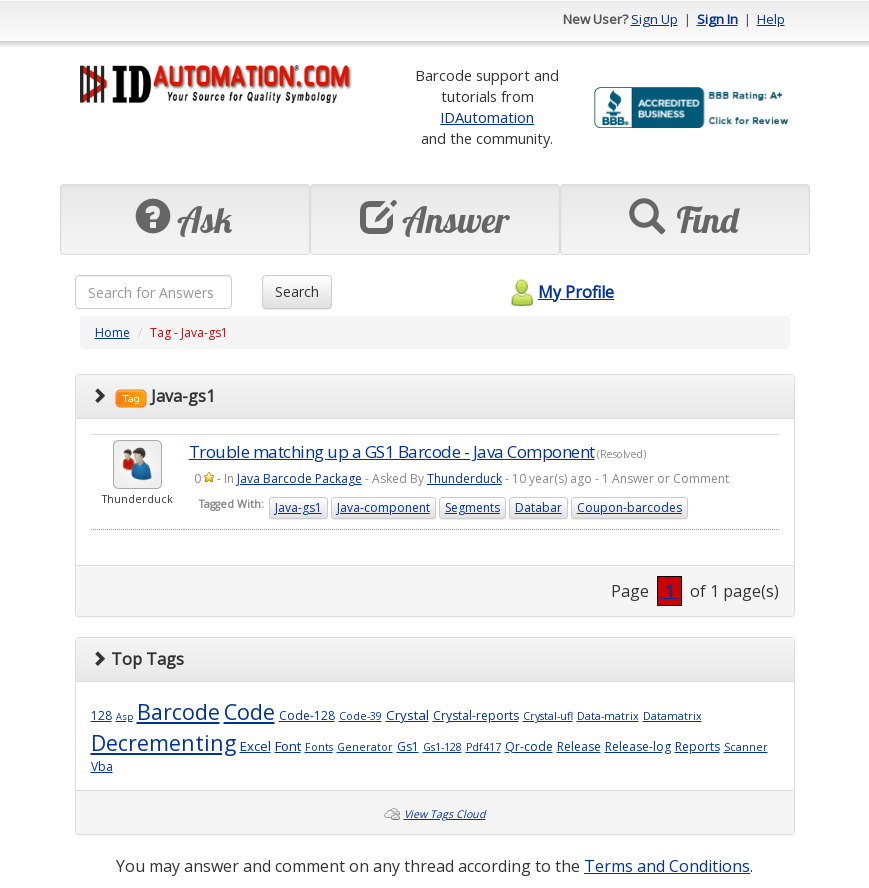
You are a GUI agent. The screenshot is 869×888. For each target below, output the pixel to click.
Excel (255, 746)
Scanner (746, 747)
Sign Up (654, 19)
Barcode (178, 711)
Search (297, 291)
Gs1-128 (442, 747)
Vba (102, 766)
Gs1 (408, 746)
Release (579, 746)
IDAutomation (487, 117)
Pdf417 (483, 747)
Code (249, 711)
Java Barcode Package (299, 478)
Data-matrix (608, 716)
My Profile (559, 292)
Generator (365, 747)
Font (288, 746)
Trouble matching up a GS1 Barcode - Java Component (392, 451)
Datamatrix (672, 716)
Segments (472, 507)
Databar (538, 507)
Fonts (319, 747)
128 (101, 715)
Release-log (638, 746)
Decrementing (163, 742)
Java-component (383, 507)
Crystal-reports (476, 715)
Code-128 (307, 715)
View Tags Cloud (445, 814)
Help (771, 19)
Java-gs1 (298, 507)
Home (112, 332)
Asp (124, 716)
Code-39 (360, 716)
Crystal (407, 715)
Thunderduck (464, 478)
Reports (697, 746)
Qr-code (529, 746)
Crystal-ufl (548, 716)
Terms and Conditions (667, 866)
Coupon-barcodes (629, 507)
